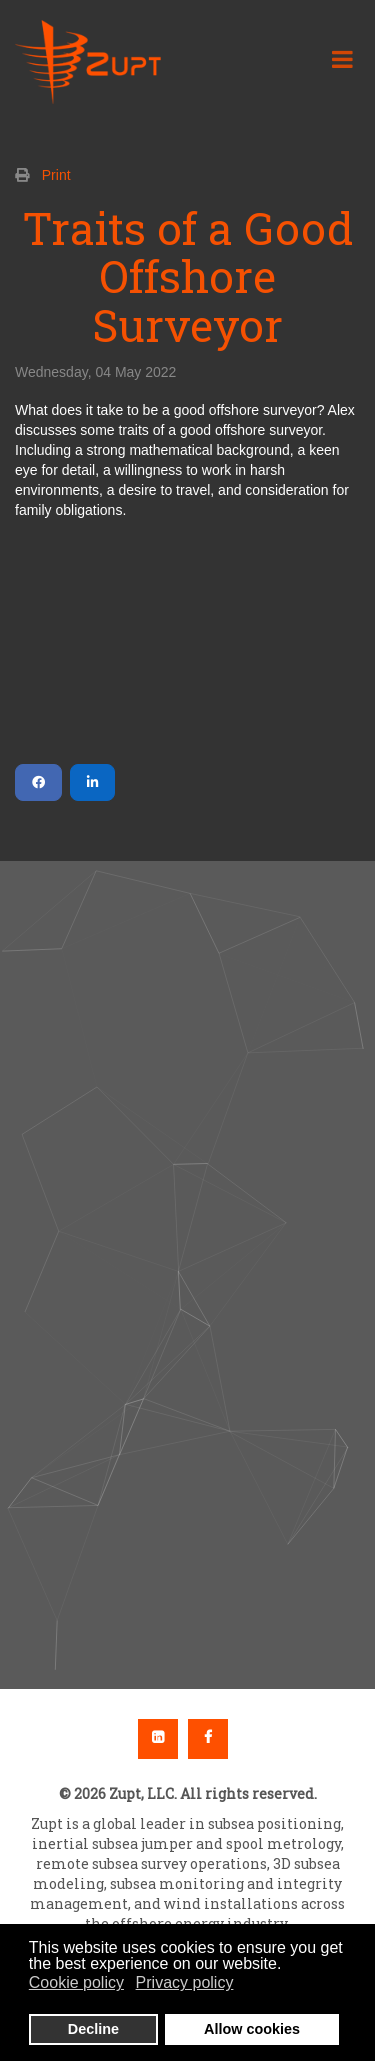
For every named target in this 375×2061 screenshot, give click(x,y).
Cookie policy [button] (76, 1982)
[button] (187, 1229)
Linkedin (158, 1739)
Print (56, 175)
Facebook (208, 1739)
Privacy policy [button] (185, 1982)
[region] (187, 1275)
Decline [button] (93, 2029)
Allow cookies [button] (252, 2029)
